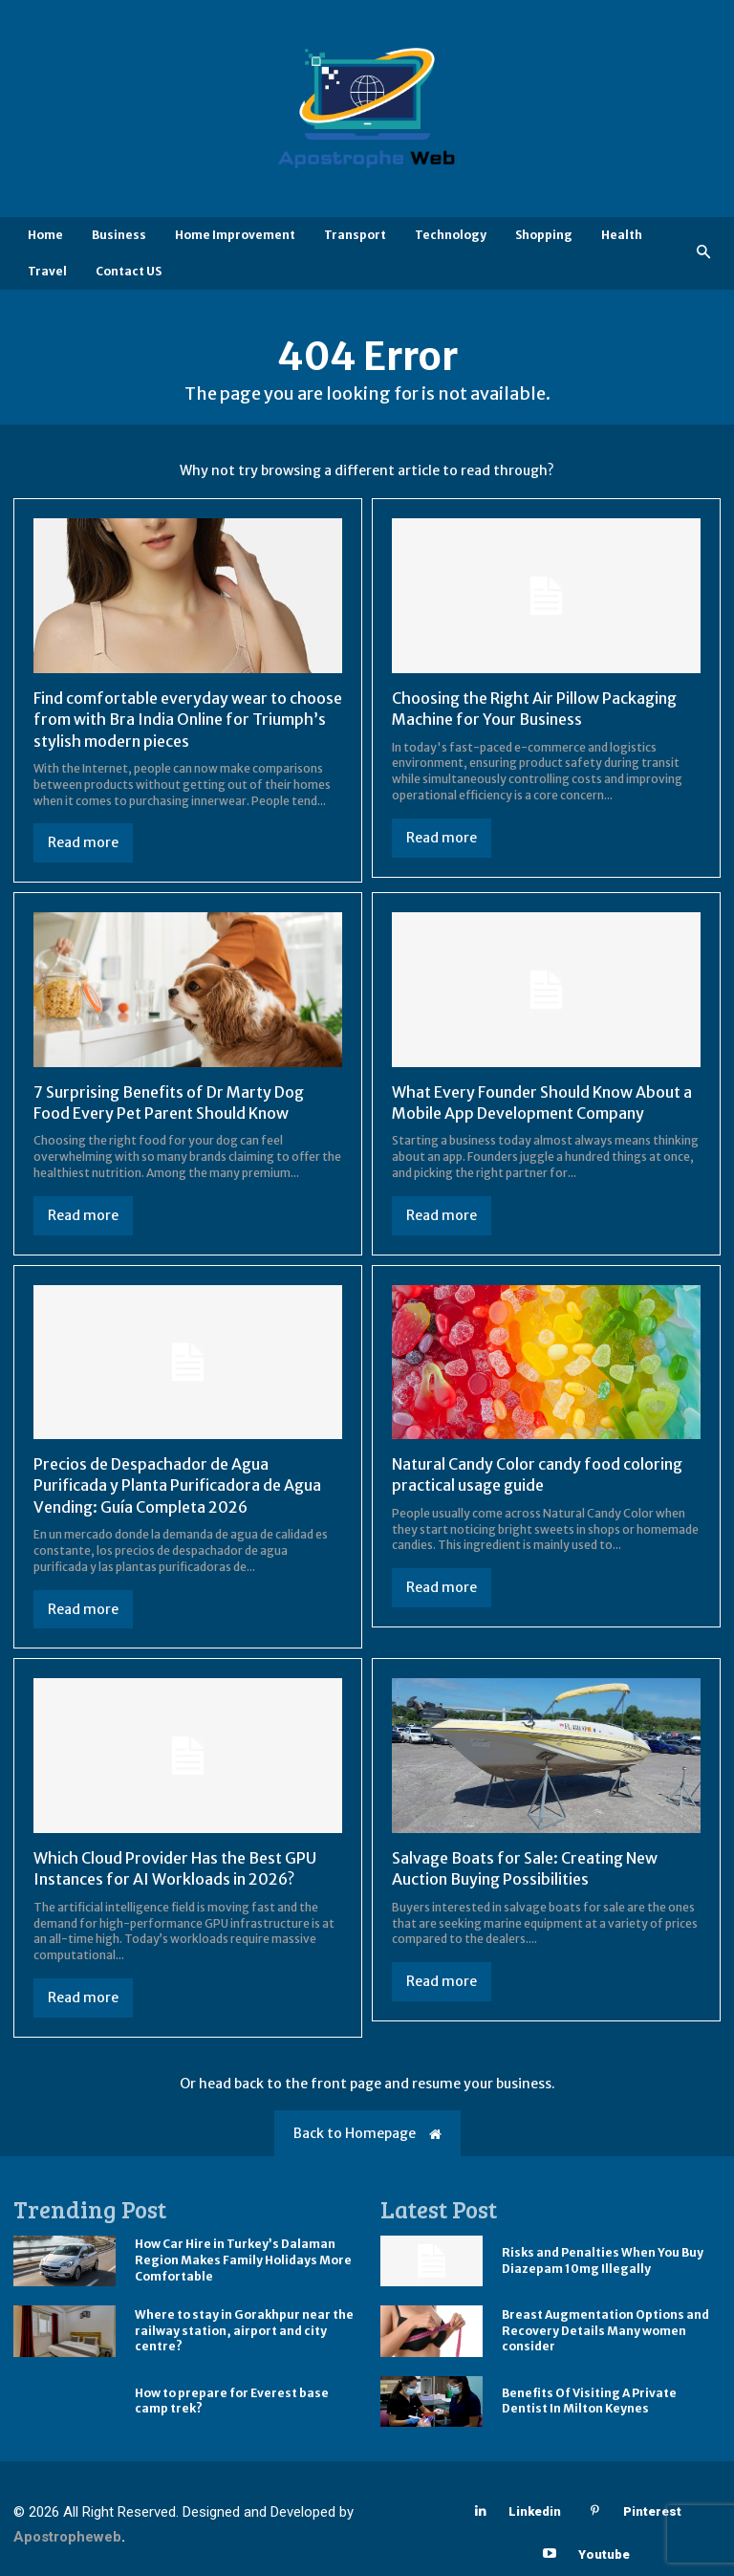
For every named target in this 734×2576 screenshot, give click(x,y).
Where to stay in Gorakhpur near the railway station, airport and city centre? (244, 2330)
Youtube (604, 2554)
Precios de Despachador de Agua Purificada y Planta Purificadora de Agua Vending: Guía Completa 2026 (177, 1485)
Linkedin (534, 2511)
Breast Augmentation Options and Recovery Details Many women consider (605, 2330)
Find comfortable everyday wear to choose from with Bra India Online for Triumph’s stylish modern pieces (187, 719)
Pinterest (652, 2511)
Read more (83, 842)
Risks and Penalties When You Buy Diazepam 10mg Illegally (602, 2260)
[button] (704, 253)
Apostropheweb (67, 2536)
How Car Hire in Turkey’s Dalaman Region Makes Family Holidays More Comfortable (243, 2260)
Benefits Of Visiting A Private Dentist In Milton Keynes (589, 2401)
